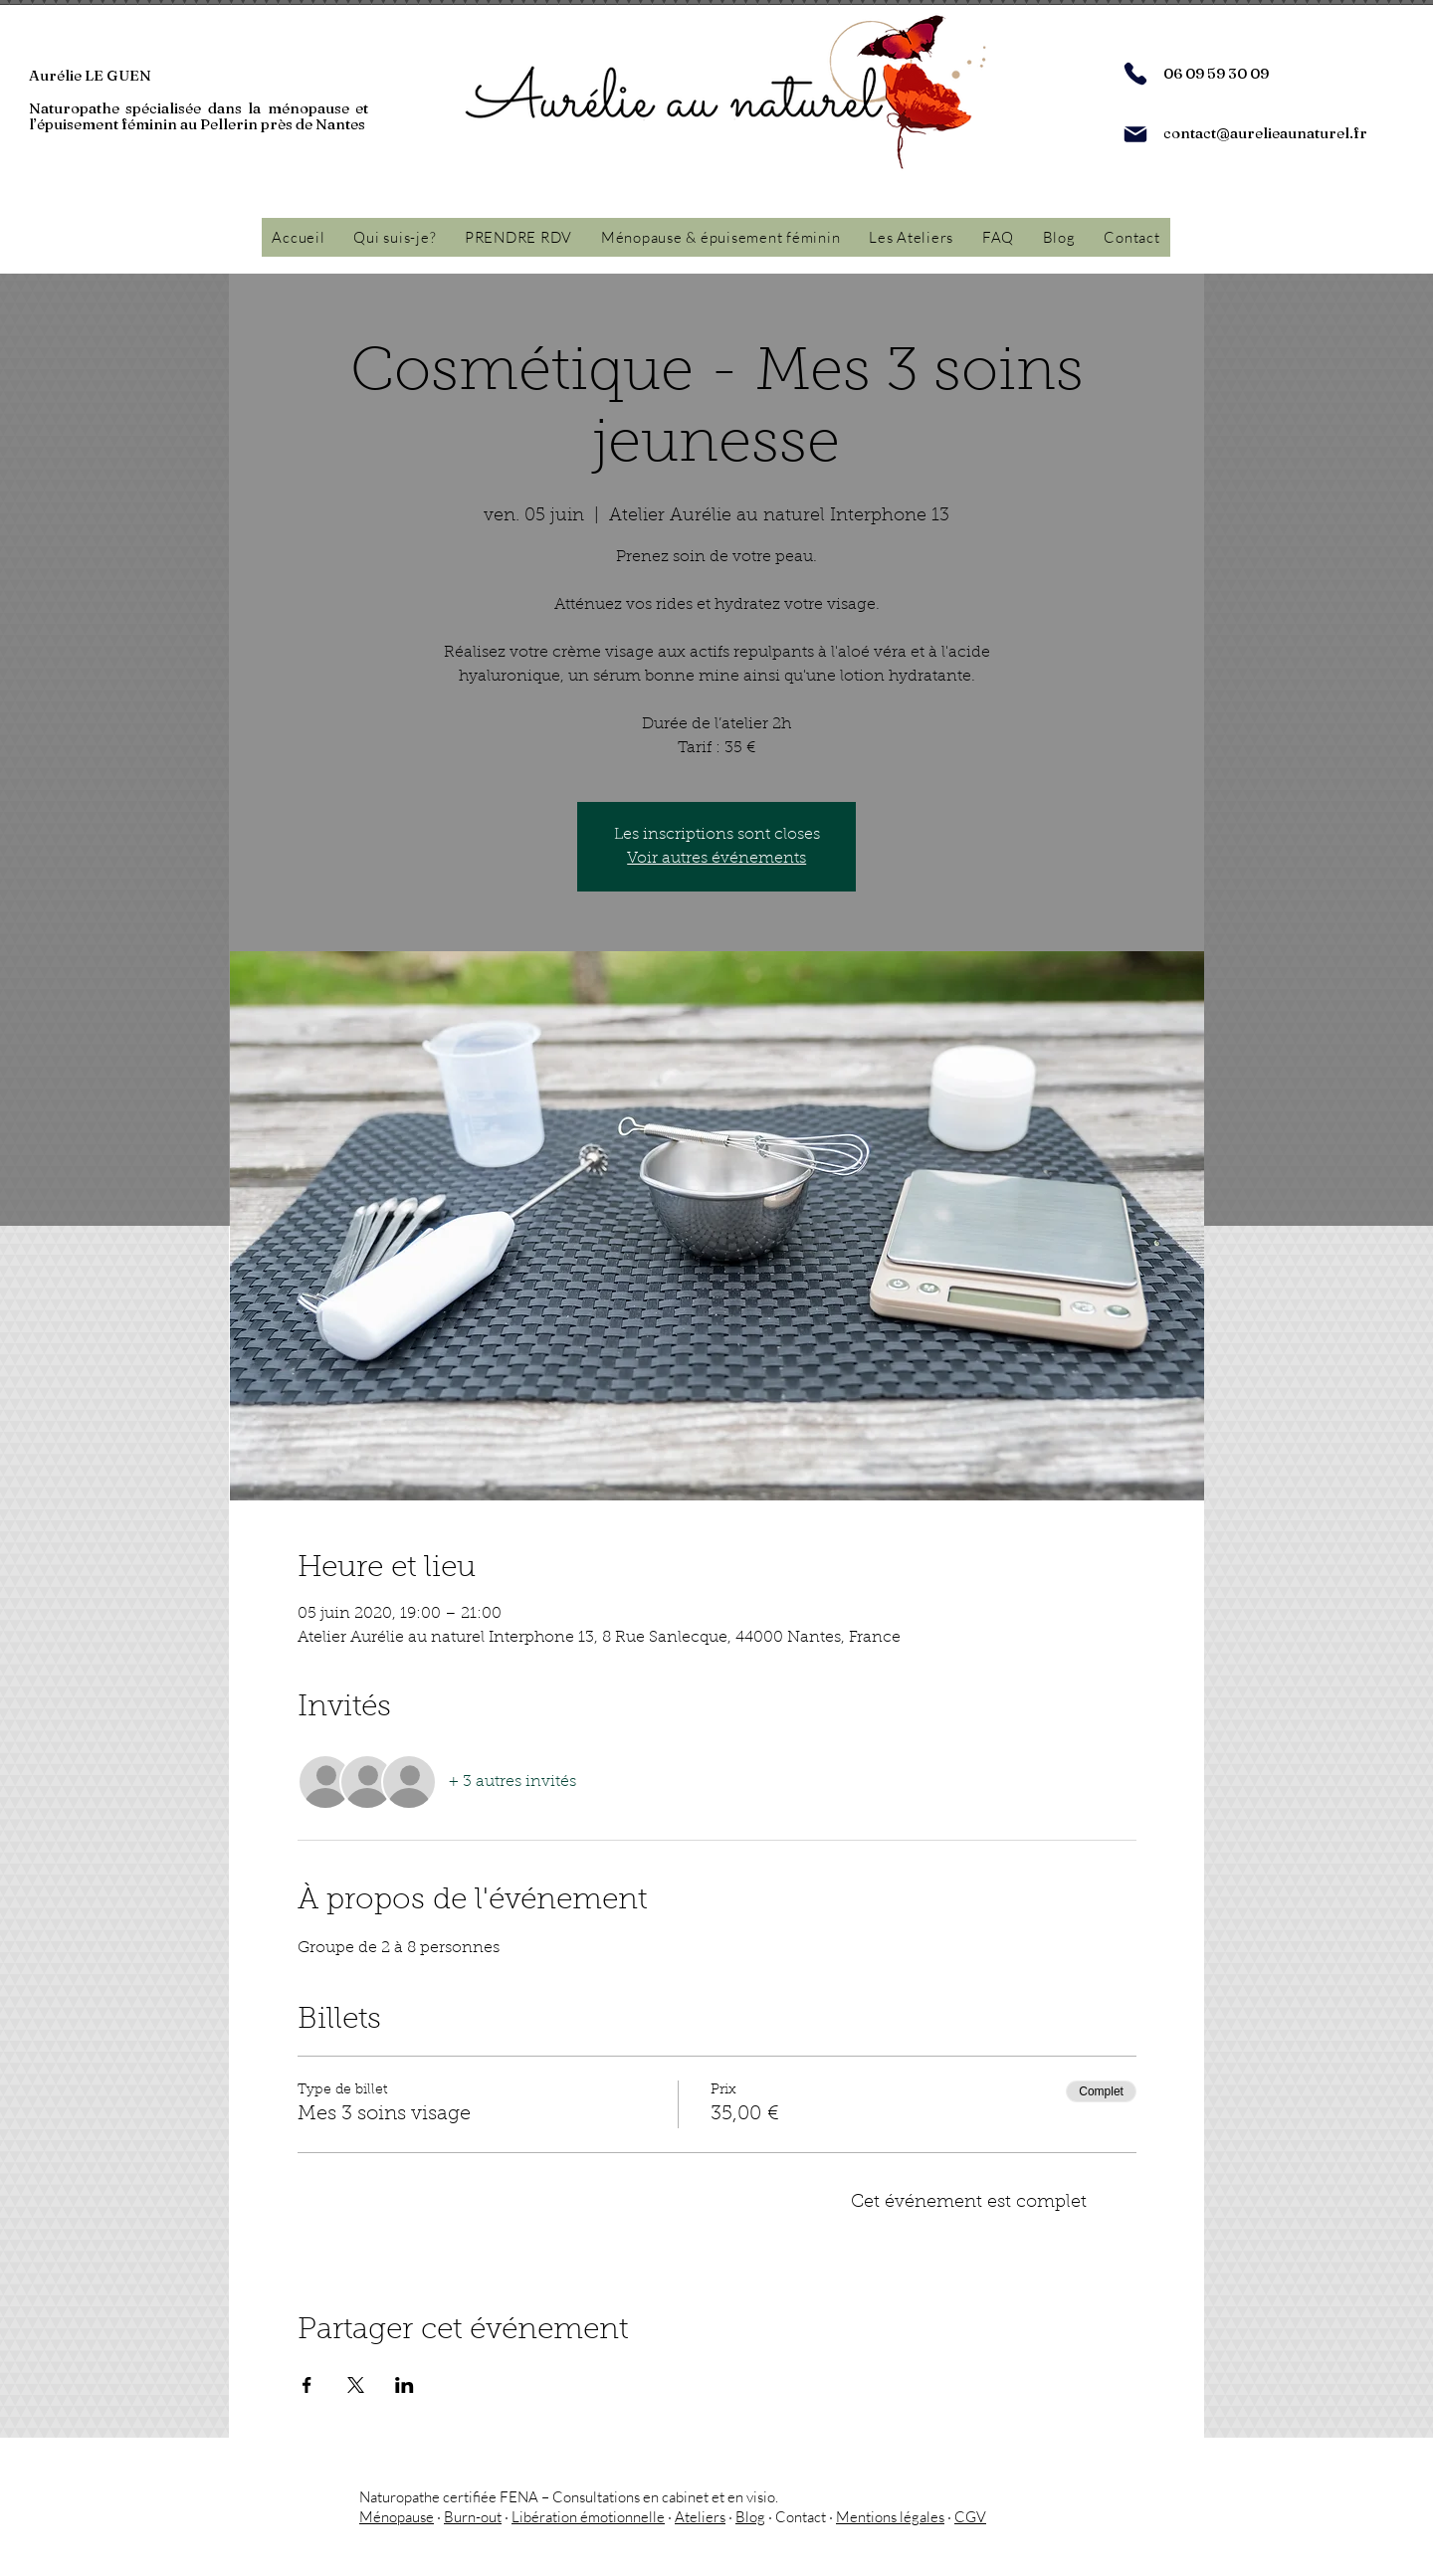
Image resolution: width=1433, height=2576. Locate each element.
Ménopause (396, 2516)
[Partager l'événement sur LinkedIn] (404, 2385)
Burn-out (473, 2516)
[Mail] (1135, 134)
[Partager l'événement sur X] (355, 2385)
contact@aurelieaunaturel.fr (1265, 132)
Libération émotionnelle (588, 2516)
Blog (750, 2516)
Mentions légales (890, 2516)
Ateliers (700, 2516)
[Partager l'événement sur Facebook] (307, 2385)
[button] (721, 237)
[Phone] (1135, 74)
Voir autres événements (716, 859)
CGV (970, 2516)
